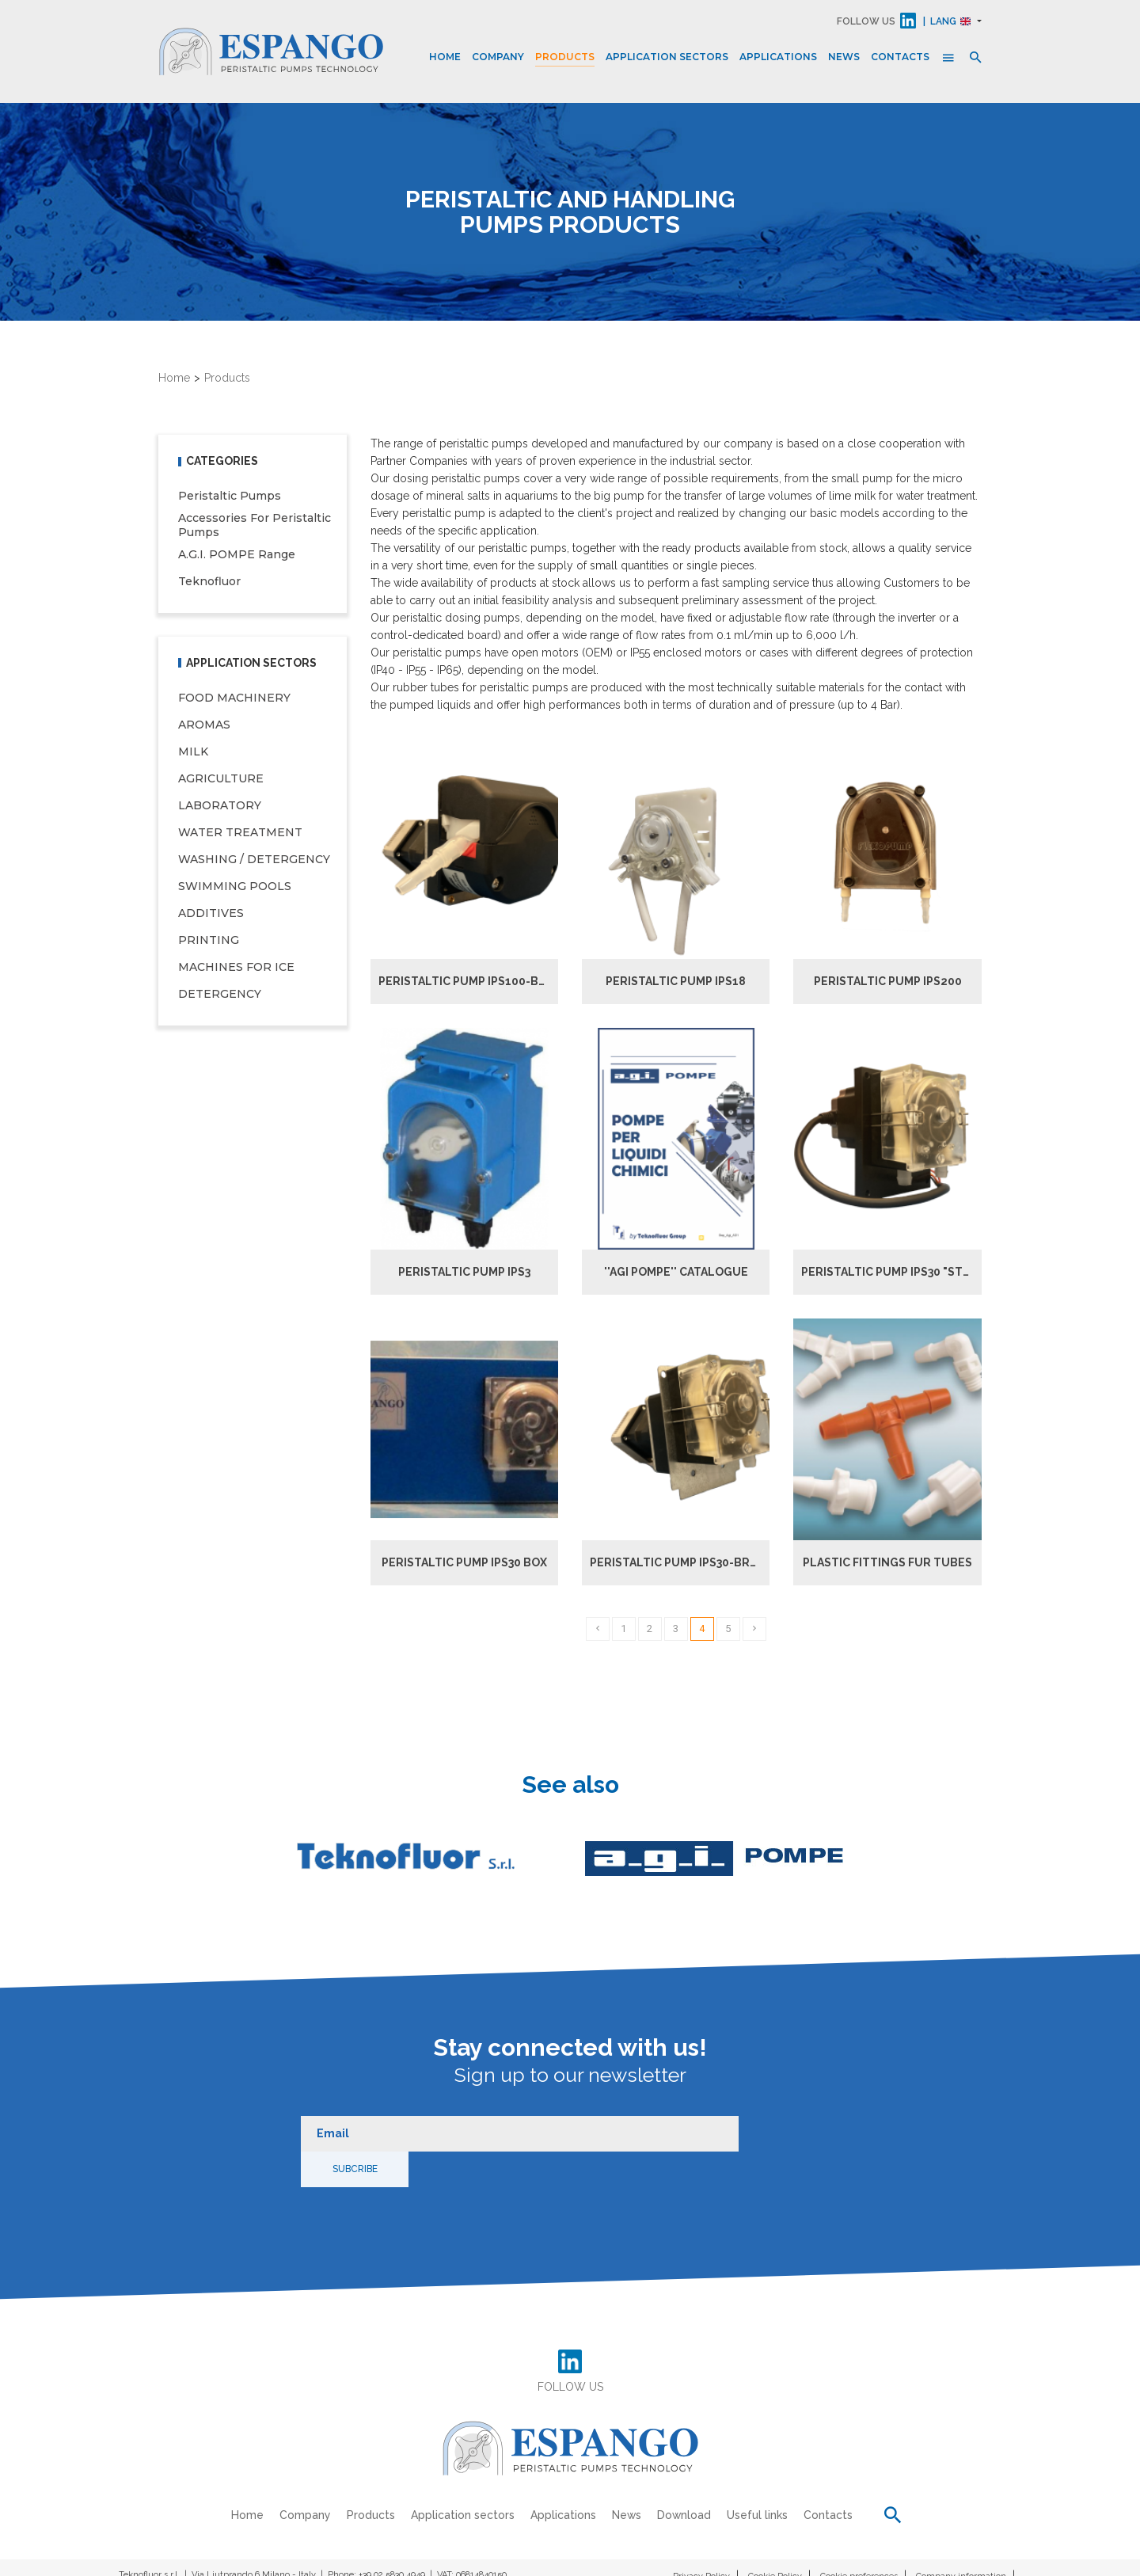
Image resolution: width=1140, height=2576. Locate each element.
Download (684, 2478)
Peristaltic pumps (229, 497)
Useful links (758, 2478)
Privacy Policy (701, 2539)
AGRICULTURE (221, 780)
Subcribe (785, 2131)
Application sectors (667, 57)
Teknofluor (209, 583)
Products (565, 57)
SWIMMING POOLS (234, 888)
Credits (1007, 2560)
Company (498, 57)
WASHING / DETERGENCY (254, 861)
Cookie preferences (859, 2539)
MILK (193, 753)
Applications (778, 57)
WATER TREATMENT (240, 834)
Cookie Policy (775, 2539)
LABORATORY (219, 807)
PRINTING (208, 941)
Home (445, 57)
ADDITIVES (211, 914)
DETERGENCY (219, 995)
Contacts (900, 57)
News (844, 57)
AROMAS (204, 726)
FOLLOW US (866, 21)
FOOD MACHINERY (234, 699)
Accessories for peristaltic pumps (254, 526)
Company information (961, 2539)
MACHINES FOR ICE (236, 968)
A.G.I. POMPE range (236, 556)
